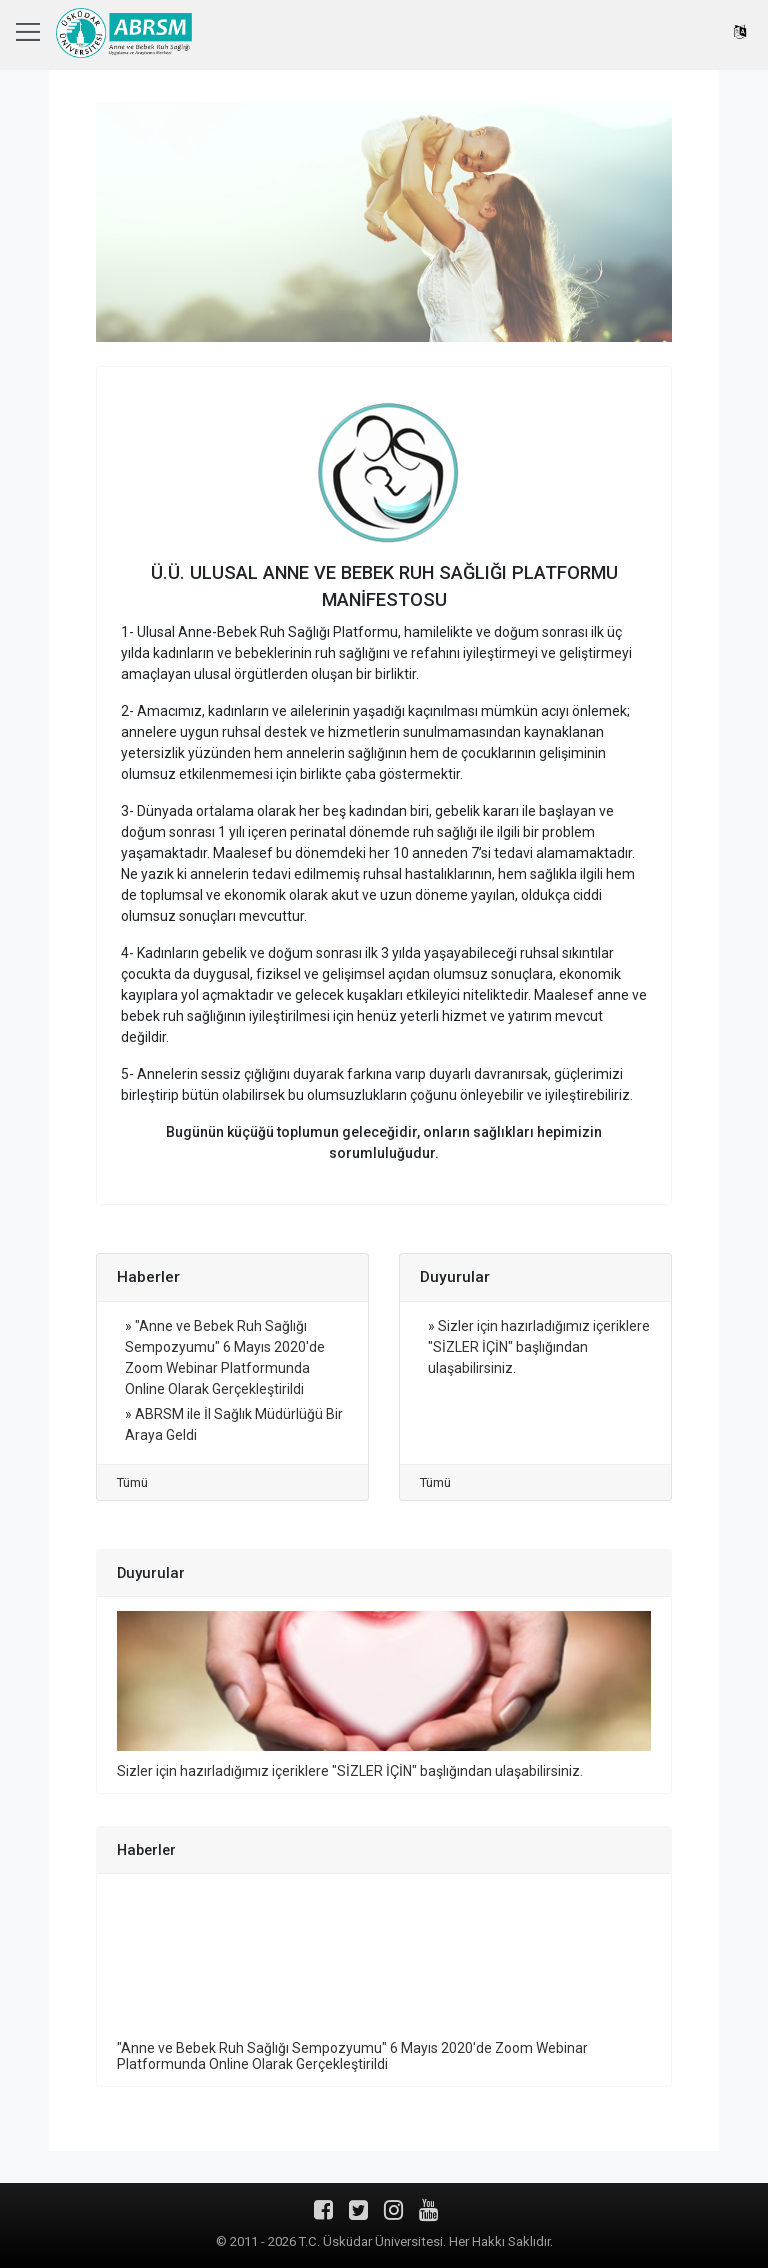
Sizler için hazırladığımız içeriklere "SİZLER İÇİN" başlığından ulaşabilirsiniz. (350, 1771)
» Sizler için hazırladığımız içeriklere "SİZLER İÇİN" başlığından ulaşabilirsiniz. (539, 1347)
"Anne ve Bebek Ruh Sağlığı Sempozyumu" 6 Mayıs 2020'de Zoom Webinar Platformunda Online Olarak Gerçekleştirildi (352, 2056)
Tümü (132, 1482)
